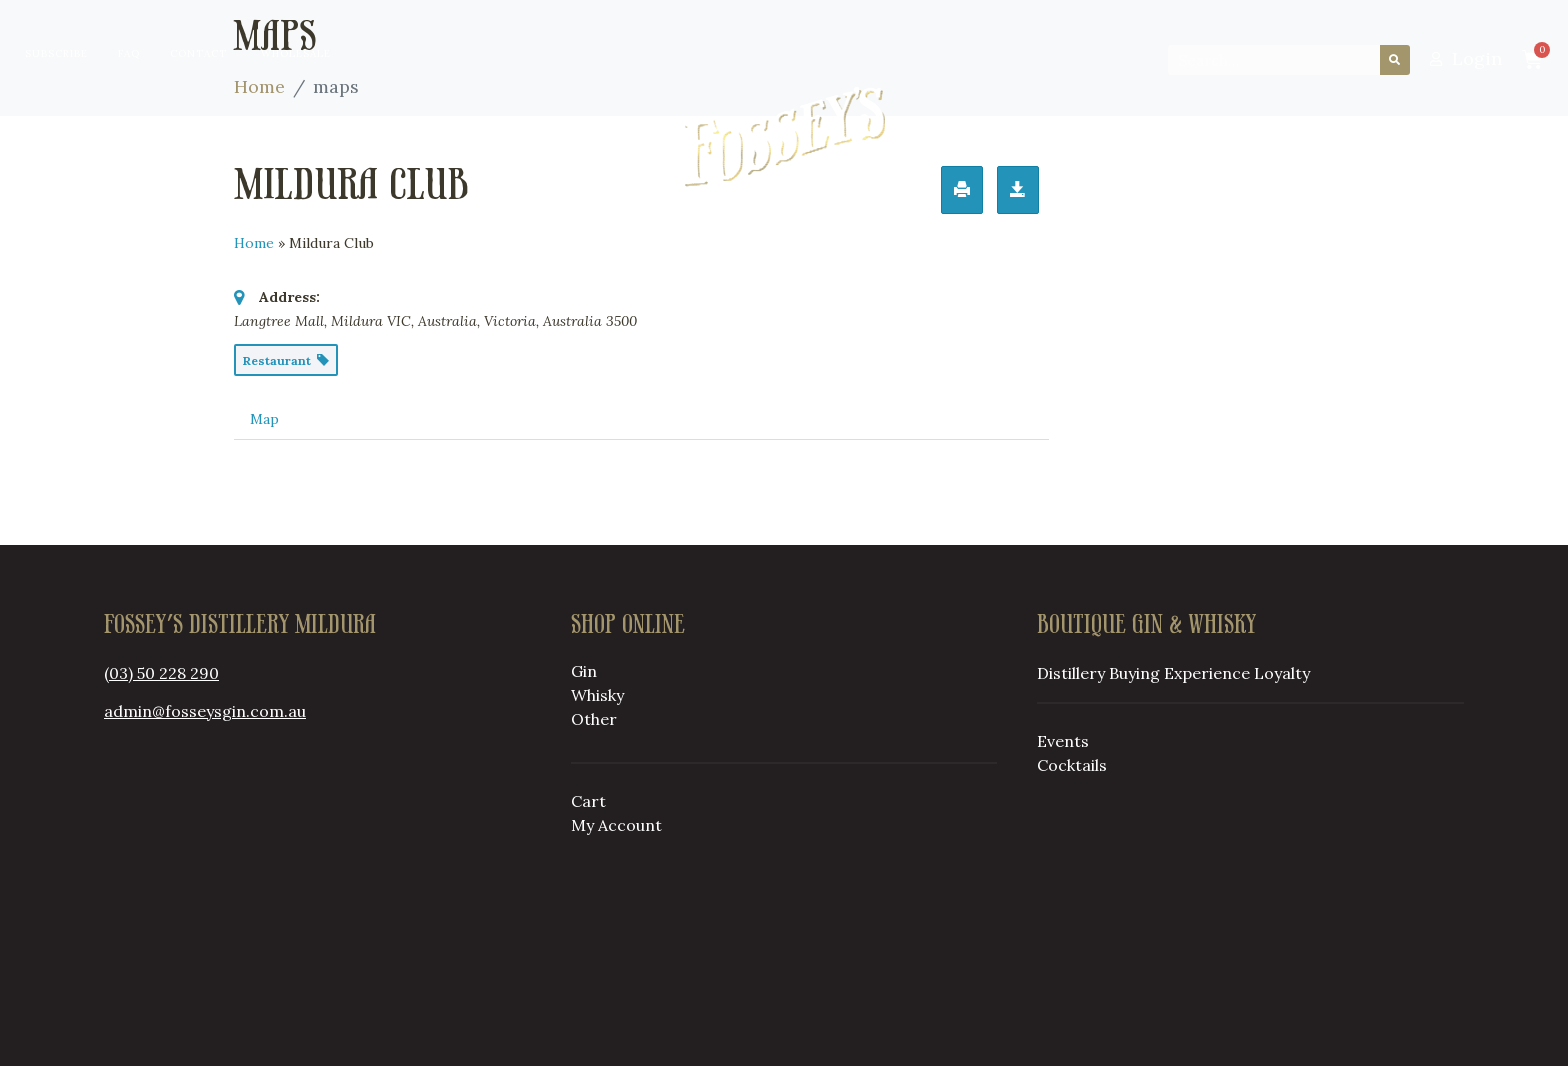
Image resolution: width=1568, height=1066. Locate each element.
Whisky (597, 695)
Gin (584, 671)
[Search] (1395, 60)
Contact (198, 53)
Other (594, 719)
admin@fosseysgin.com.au (205, 711)
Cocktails (1072, 765)
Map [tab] (264, 419)
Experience (1207, 673)
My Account (616, 825)
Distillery (347, 136)
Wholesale (296, 53)
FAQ (129, 53)
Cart (588, 801)
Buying (482, 136)
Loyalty (1091, 136)
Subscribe (56, 53)
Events (1063, 741)
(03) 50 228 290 (161, 673)
